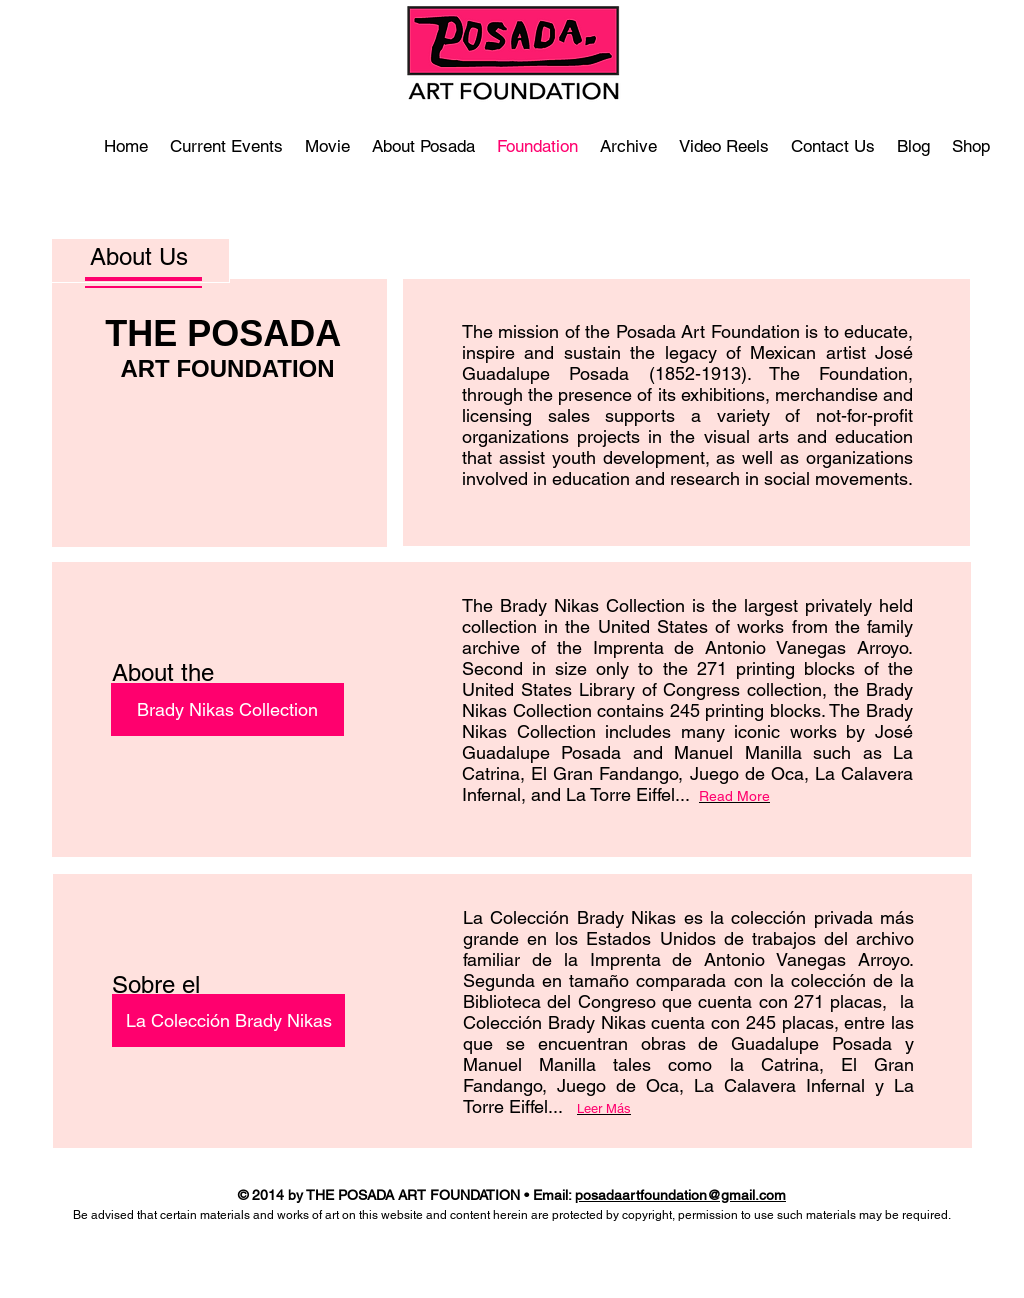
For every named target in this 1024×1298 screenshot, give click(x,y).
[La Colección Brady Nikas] (228, 1020)
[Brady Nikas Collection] (227, 709)
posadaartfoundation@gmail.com (680, 1195)
